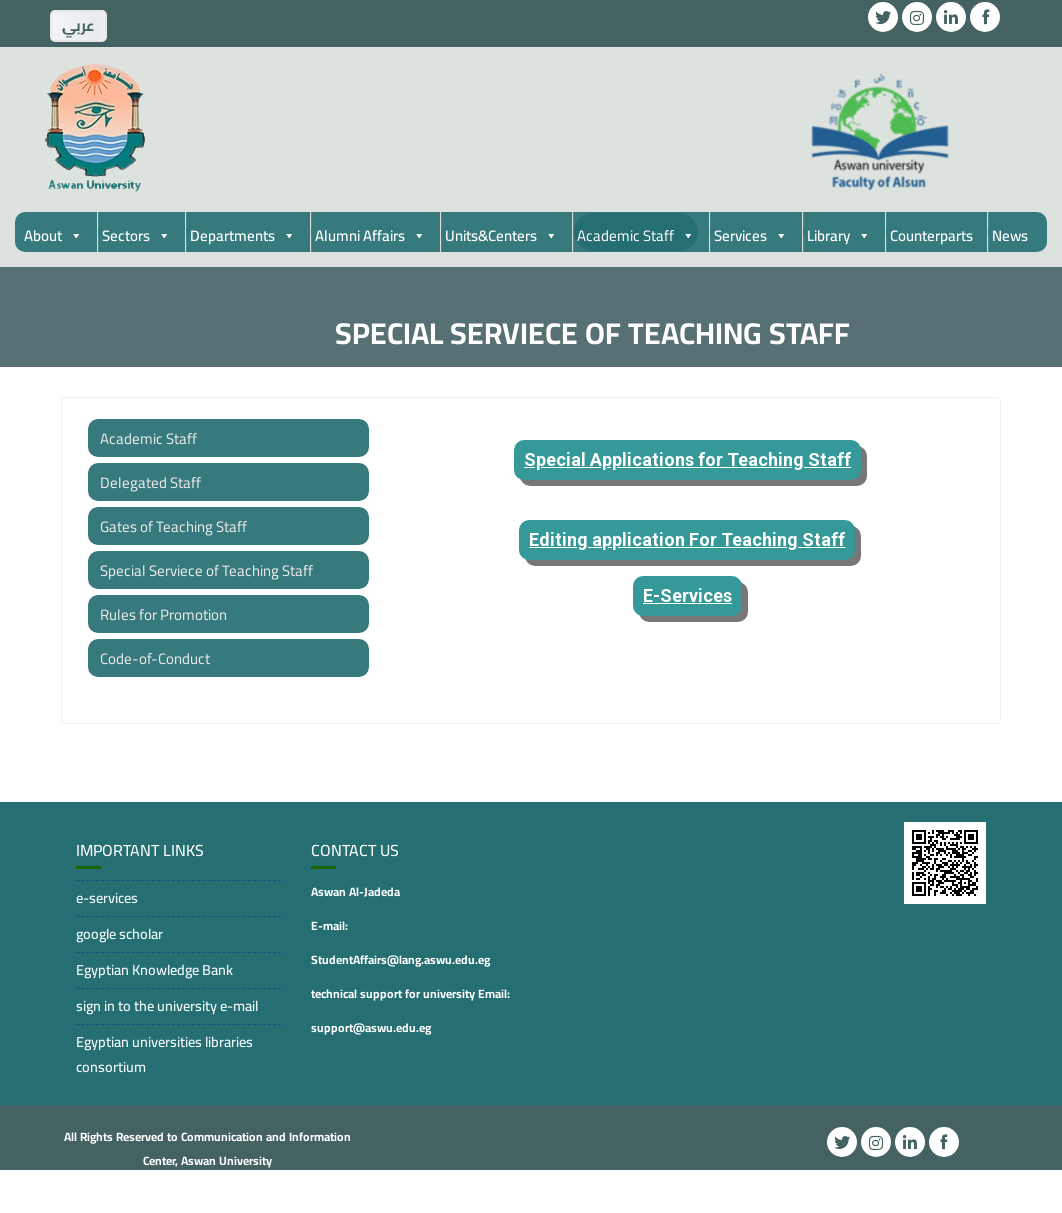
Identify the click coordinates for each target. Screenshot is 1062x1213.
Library (839, 235)
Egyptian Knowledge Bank (154, 969)
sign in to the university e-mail (167, 1005)
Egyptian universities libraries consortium (164, 1054)
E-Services (687, 595)
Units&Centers (501, 235)
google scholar (119, 933)
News (1010, 235)
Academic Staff (636, 235)
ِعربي (78, 25)
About (53, 235)
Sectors (136, 235)
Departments (243, 235)
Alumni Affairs (370, 235)
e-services (107, 897)
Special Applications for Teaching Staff (687, 459)
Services (751, 235)
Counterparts (931, 235)
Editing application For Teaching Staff (687, 539)
